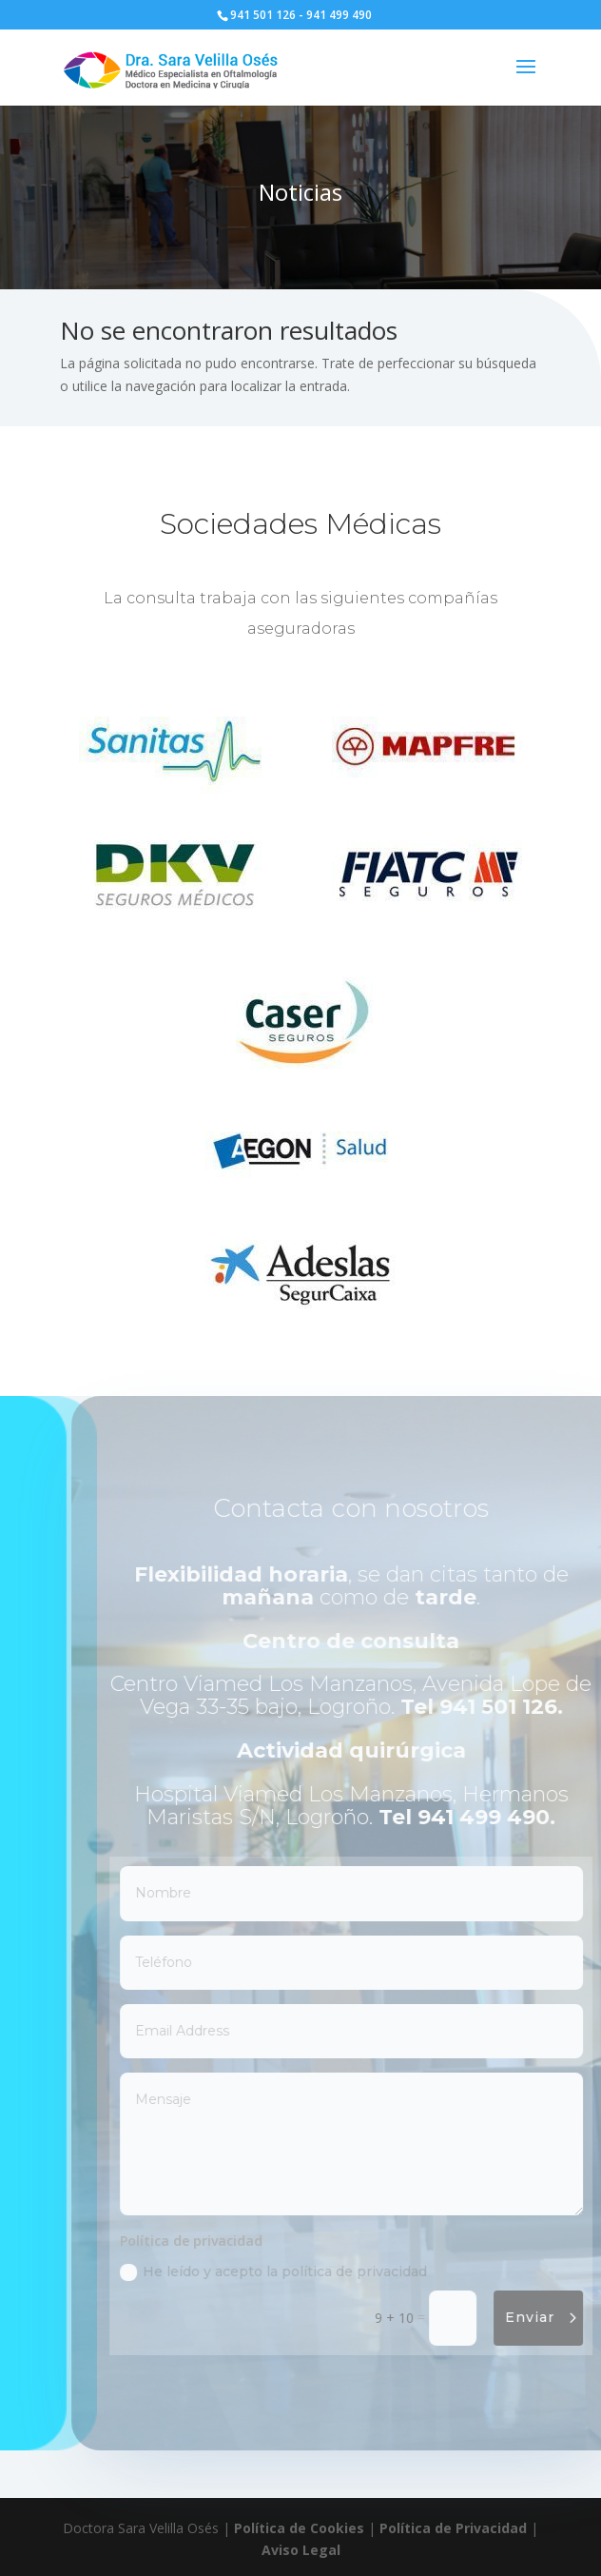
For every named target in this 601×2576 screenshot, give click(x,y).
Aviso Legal (301, 2550)
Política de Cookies (299, 2528)
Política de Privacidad (453, 2528)
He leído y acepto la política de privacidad (291, 2272)
